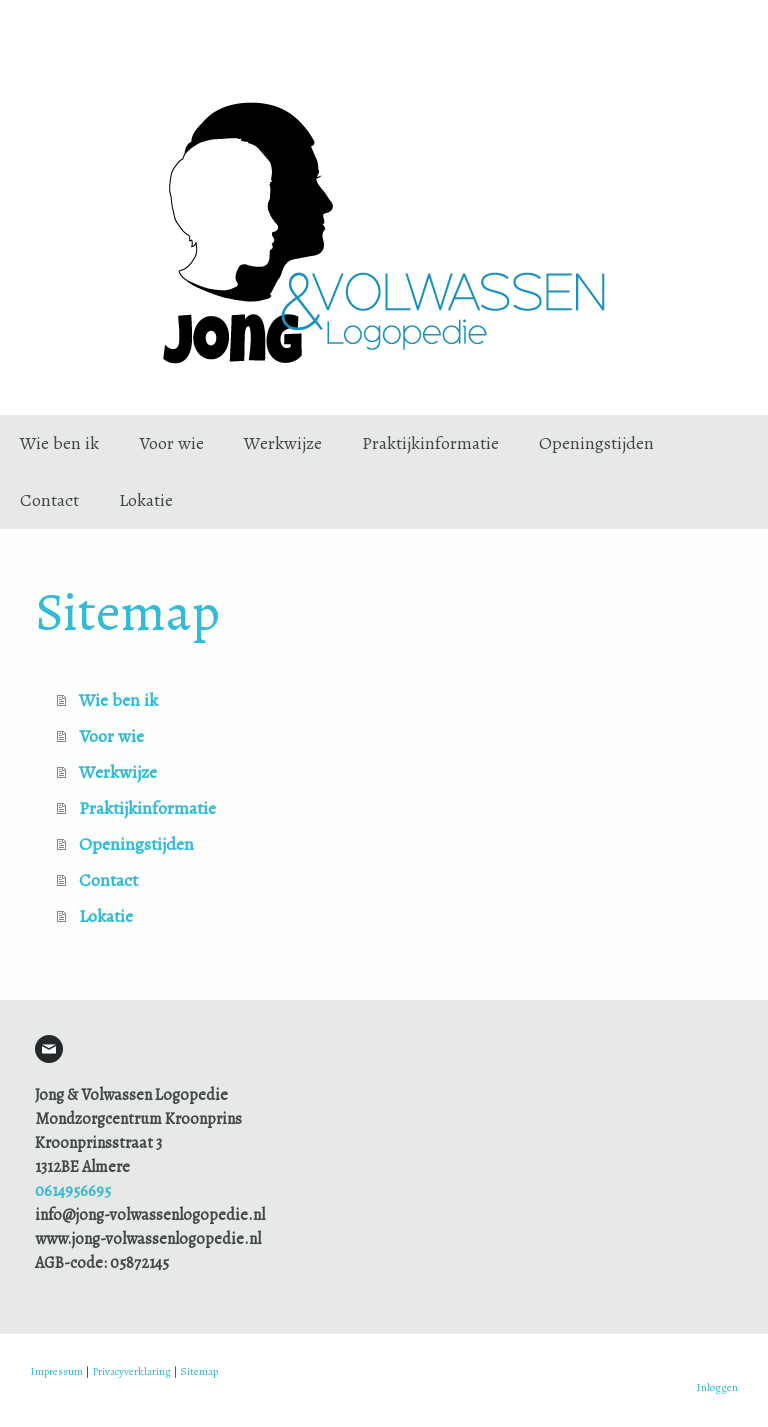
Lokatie (146, 500)
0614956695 (73, 1191)
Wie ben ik (59, 443)
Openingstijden (596, 443)
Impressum (56, 1371)
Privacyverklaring (131, 1371)
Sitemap (199, 1371)
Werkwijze (283, 443)
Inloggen (717, 1387)
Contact (49, 500)
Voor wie (171, 443)
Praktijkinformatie (430, 443)
